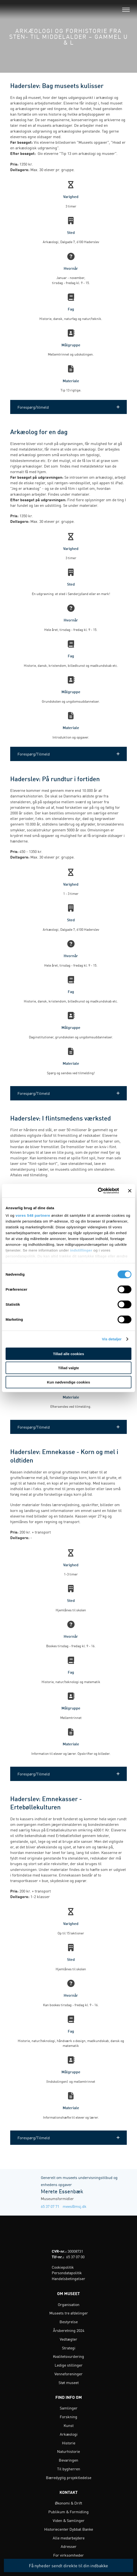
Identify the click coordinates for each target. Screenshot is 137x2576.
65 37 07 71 (50, 2206)
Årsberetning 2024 (68, 2330)
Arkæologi (68, 2434)
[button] (68, 407)
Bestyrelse (69, 2321)
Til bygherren (68, 2469)
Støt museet (69, 2382)
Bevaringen (68, 2460)
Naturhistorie (68, 2451)
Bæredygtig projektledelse (68, 2477)
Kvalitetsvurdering (68, 2356)
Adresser (69, 2546)
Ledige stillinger (69, 2365)
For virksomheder (68, 2555)
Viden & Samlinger (69, 2520)
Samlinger (68, 2408)
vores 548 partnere (33, 1215)
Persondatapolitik (67, 2272)
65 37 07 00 (75, 2256)
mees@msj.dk (74, 2206)
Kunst (69, 2425)
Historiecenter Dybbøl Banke (68, 2529)
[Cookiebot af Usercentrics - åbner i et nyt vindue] (98, 1191)
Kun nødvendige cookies (68, 1382)
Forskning (68, 2416)
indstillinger (81, 1250)
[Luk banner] (129, 1191)
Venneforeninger (68, 2374)
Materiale (71, 381)
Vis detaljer (112, 1339)
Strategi (68, 2348)
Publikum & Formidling (68, 2511)
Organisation (68, 2304)
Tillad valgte (68, 1368)
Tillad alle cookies (68, 1354)
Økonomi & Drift (68, 2503)
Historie (68, 2443)
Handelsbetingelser (68, 2278)
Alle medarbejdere (69, 2538)
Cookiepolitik (63, 2267)
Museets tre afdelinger (68, 2313)
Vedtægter (68, 2339)
